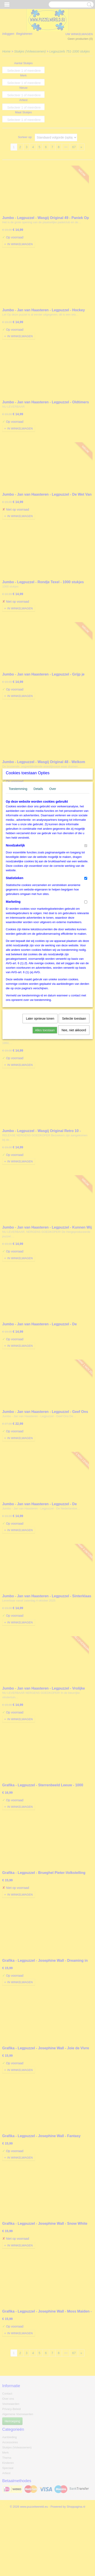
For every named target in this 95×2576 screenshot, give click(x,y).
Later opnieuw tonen (40, 1075)
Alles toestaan (45, 1087)
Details (38, 845)
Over (52, 845)
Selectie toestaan (74, 1075)
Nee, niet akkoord (74, 1087)
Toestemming (18, 845)
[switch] (85, 902)
